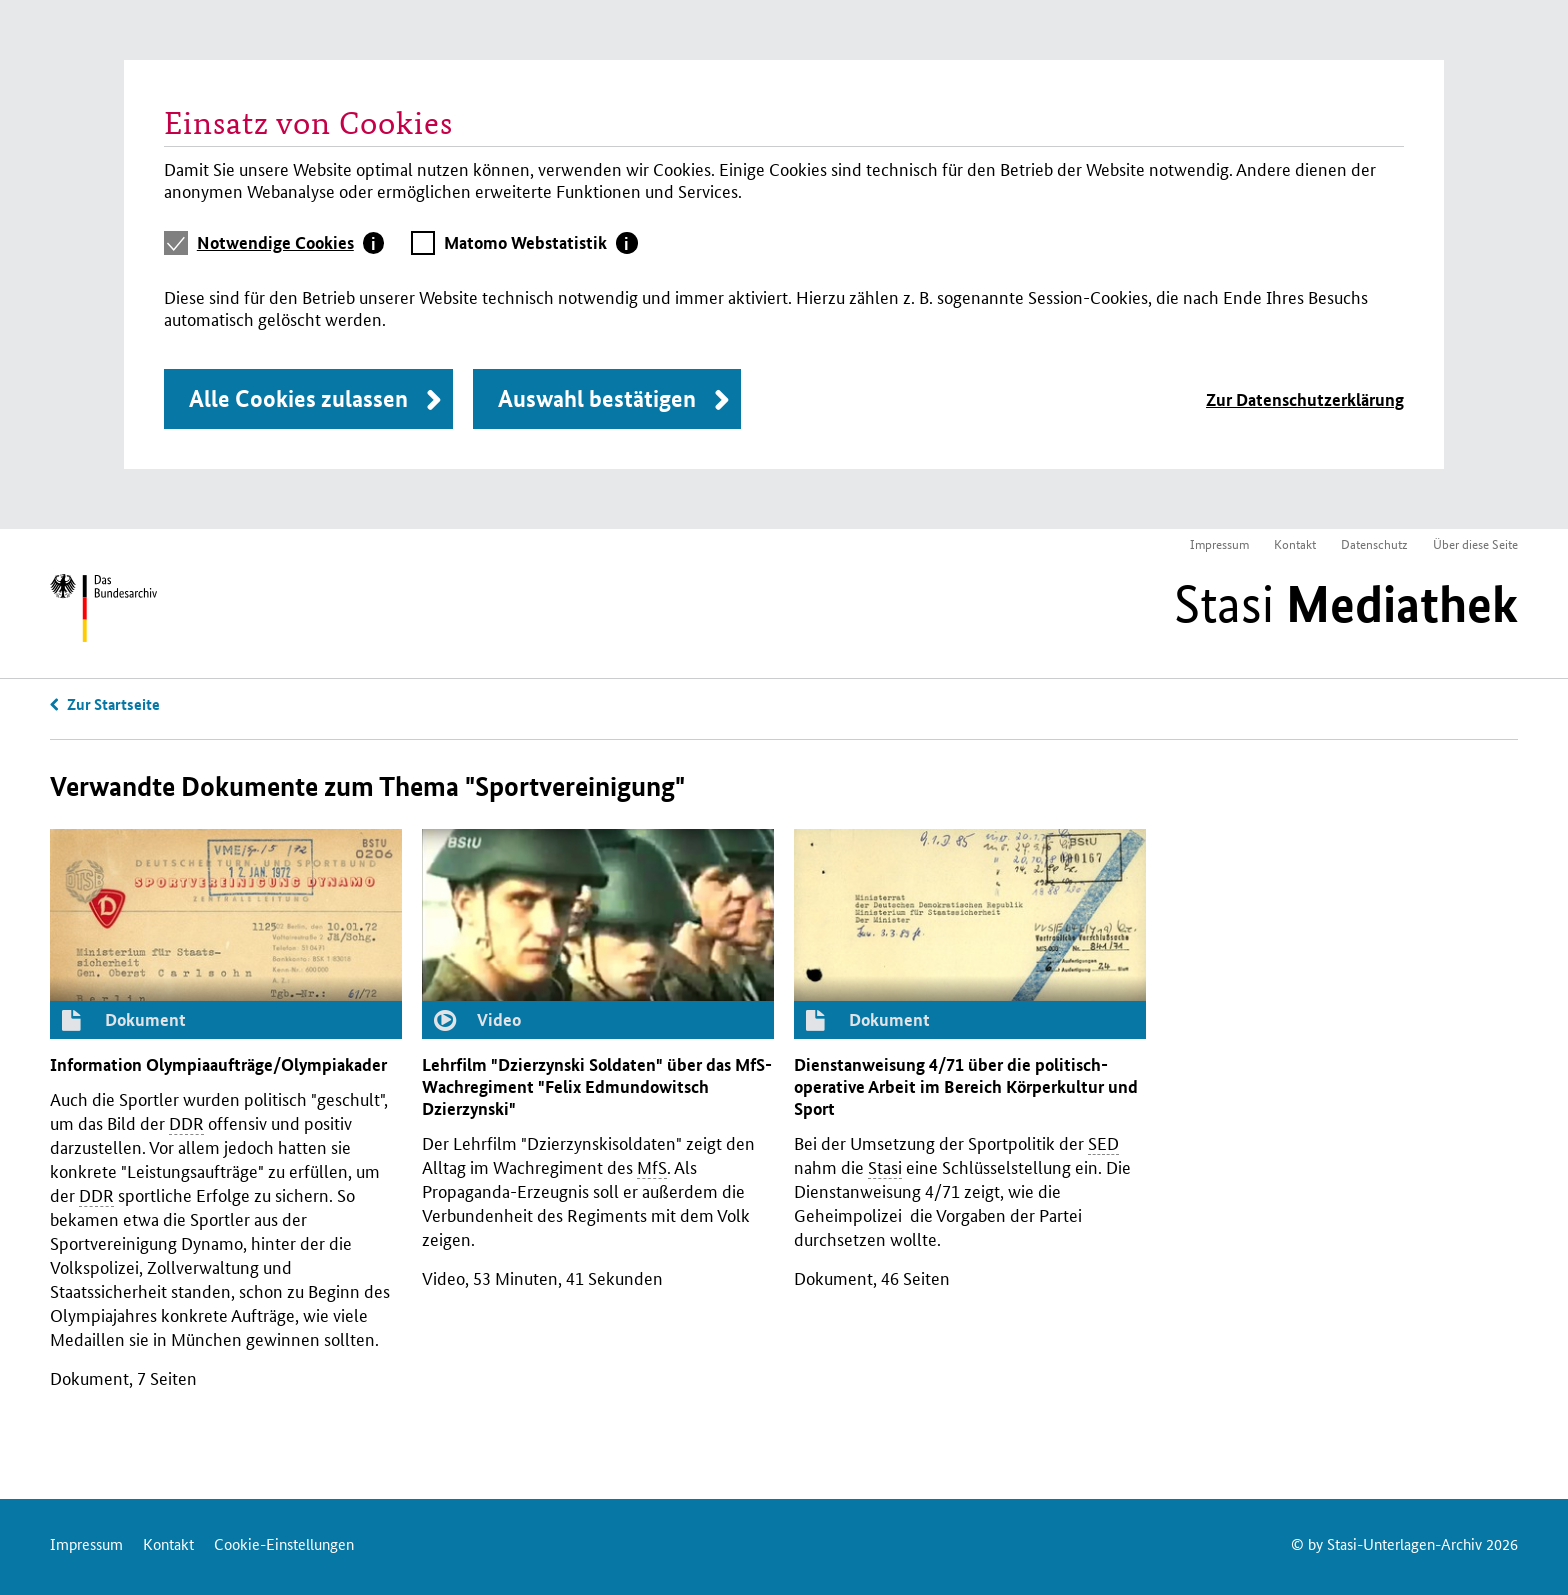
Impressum (1219, 543)
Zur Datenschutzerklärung (1305, 399)
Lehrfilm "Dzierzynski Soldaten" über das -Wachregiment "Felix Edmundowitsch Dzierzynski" (597, 1086)
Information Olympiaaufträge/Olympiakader (218, 1064)
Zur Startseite (113, 704)
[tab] (291, 243)
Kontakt (1295, 543)
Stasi (1346, 604)
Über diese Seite (1475, 543)
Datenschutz (1374, 543)
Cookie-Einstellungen (284, 1543)
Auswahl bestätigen (597, 398)
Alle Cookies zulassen (298, 398)
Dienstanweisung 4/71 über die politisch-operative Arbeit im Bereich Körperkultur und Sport (966, 1086)
